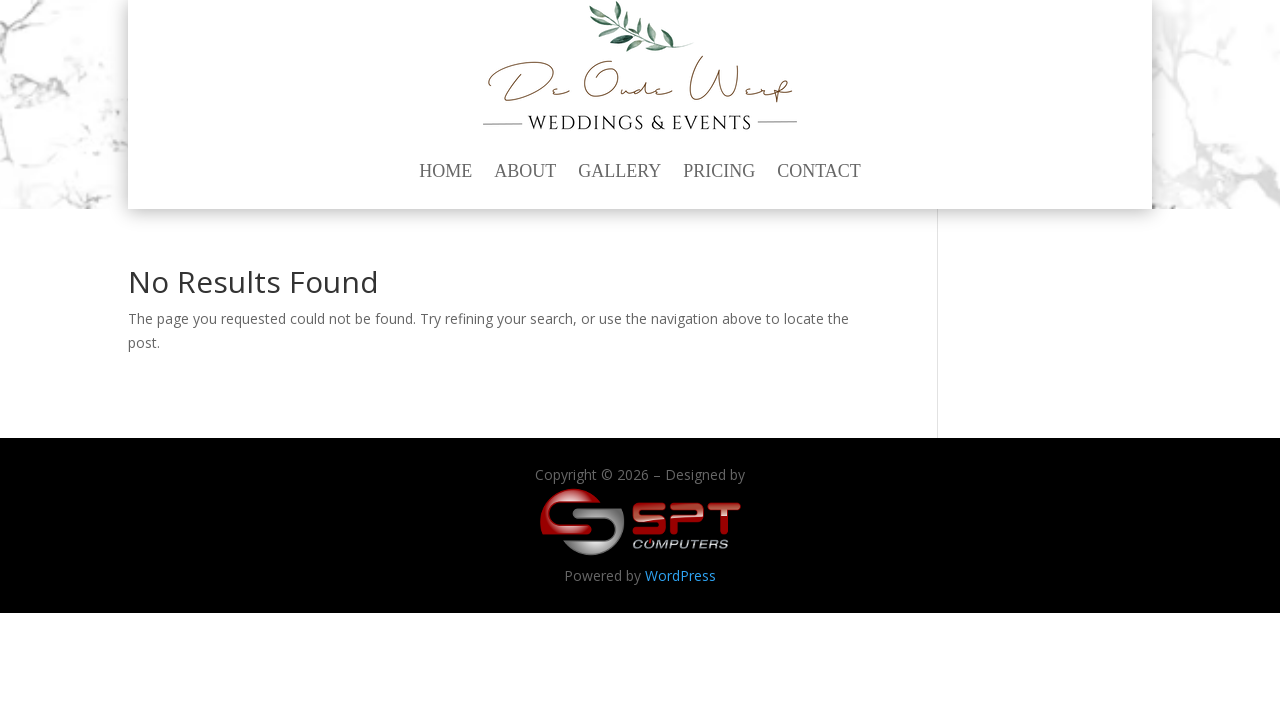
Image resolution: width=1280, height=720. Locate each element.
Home (445, 171)
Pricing (719, 171)
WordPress (680, 575)
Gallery (619, 171)
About (525, 171)
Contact (819, 171)
